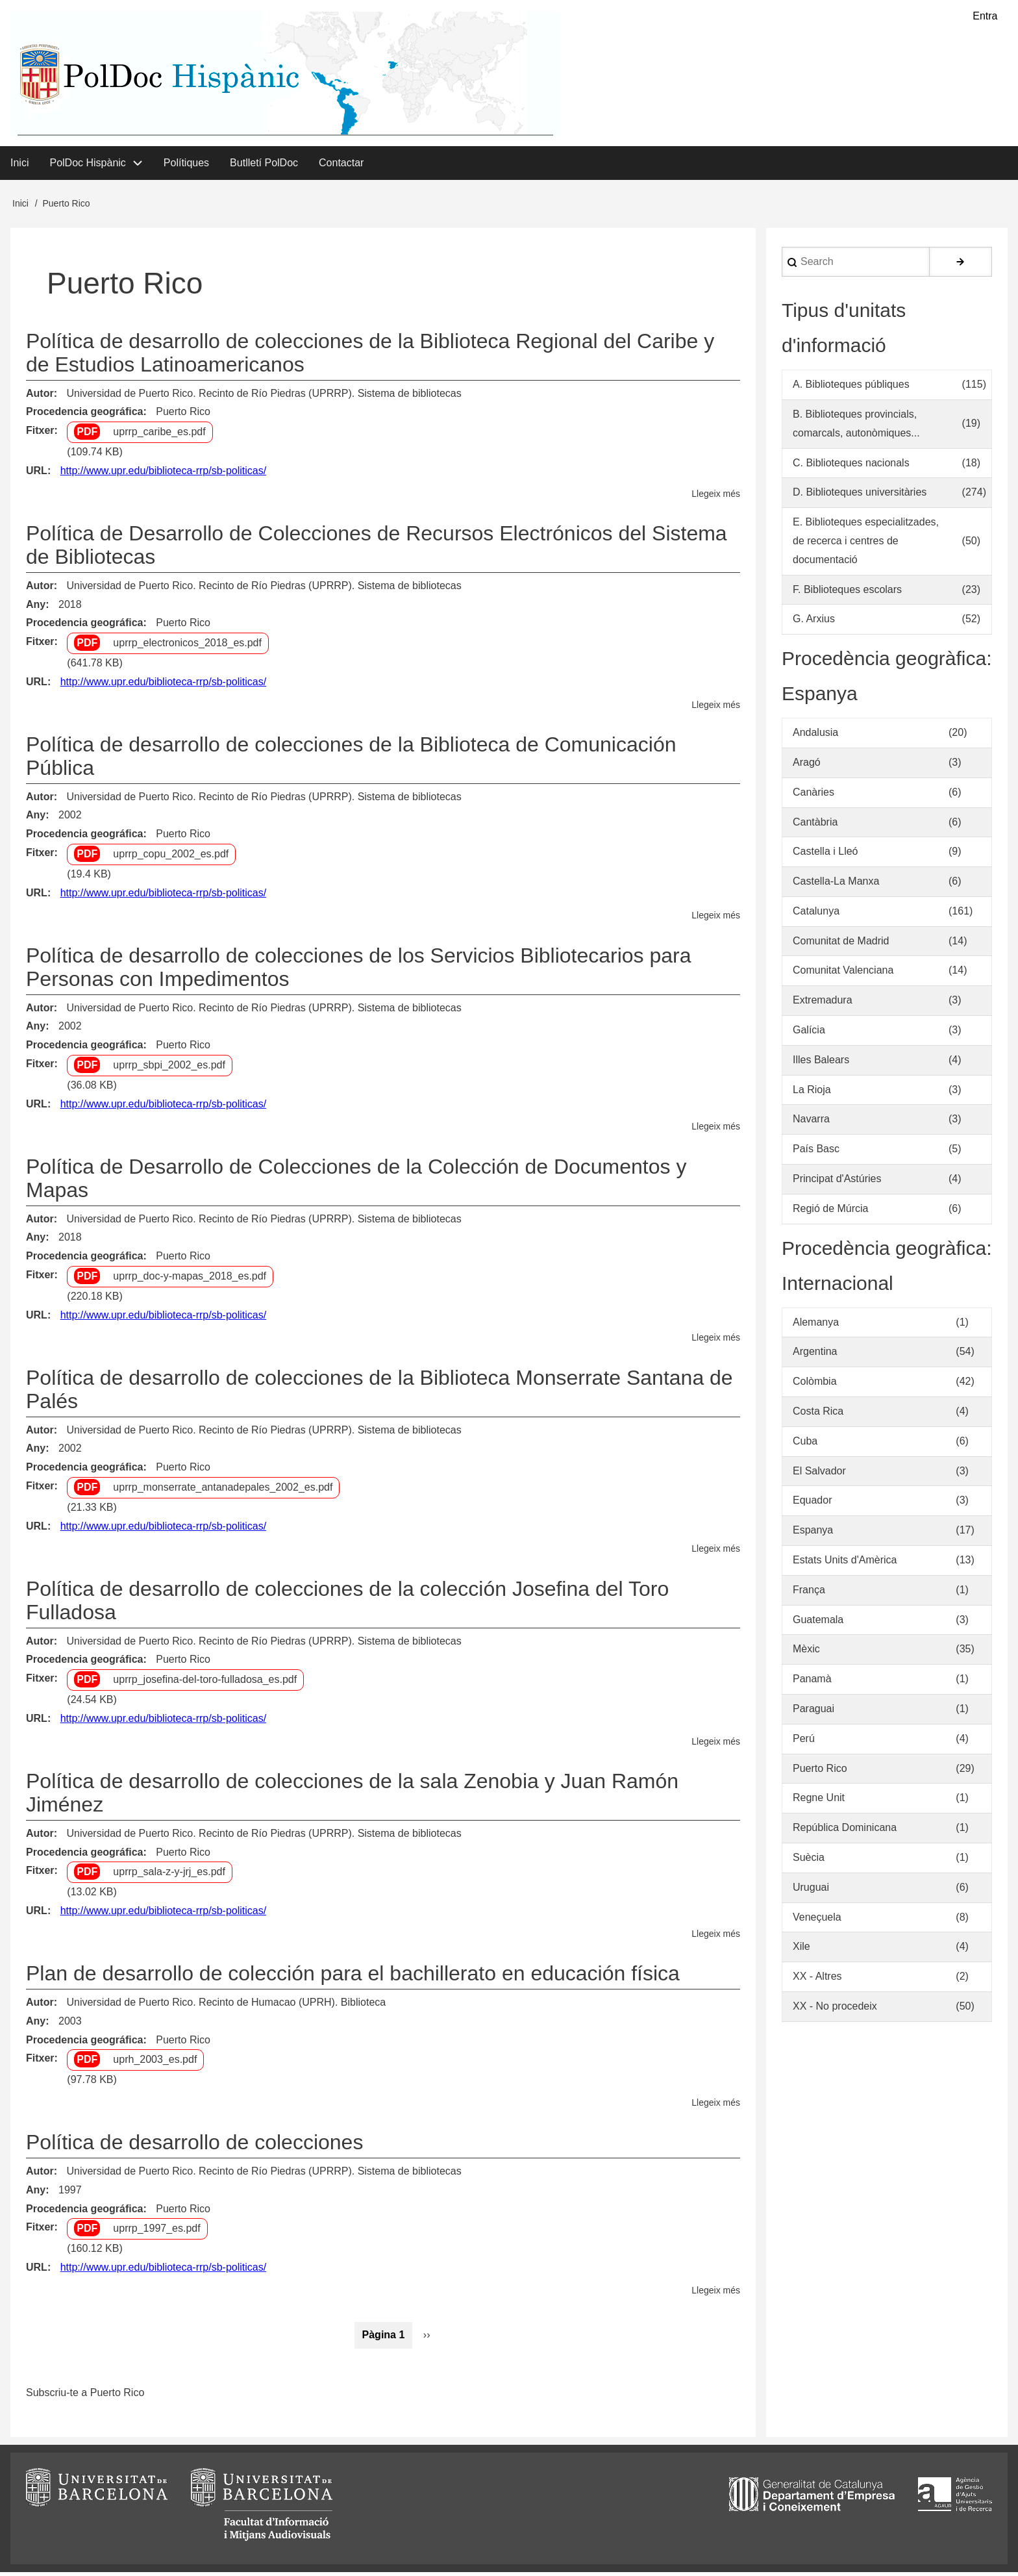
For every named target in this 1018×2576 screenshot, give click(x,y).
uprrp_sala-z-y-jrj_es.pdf (169, 1875)
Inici (20, 207)
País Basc (816, 1152)
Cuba (805, 1444)
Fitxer (40, 434)
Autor (40, 396)
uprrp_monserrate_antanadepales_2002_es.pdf (222, 1490)
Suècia (809, 1861)
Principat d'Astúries (837, 1182)
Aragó (807, 766)
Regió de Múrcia (831, 1212)
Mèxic (806, 1652)
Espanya (813, 1533)
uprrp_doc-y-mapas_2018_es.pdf (189, 1279)
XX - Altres (817, 1980)
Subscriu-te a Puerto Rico (85, 2396)
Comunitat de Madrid (841, 944)
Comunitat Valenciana (843, 973)
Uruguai (811, 1891)
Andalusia (815, 736)
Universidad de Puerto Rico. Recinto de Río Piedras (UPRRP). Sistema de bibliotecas (263, 396)
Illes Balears (821, 1063)
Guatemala (818, 1622)
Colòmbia (815, 1385)
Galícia (809, 1033)
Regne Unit (819, 1801)
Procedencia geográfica (84, 415)
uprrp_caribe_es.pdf (159, 435)
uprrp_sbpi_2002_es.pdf (169, 1068)
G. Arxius (814, 622)
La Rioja (812, 1092)
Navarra (811, 1122)
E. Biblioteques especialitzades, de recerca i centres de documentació (866, 544)
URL (36, 473)
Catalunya (816, 914)
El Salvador (819, 1474)
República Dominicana (845, 1831)
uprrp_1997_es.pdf (156, 2232)
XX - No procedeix (835, 2009)
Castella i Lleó (825, 855)
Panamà (812, 1682)
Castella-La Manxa (836, 884)
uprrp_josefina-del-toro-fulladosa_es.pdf (205, 1683)
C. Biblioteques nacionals (851, 466)
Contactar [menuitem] (341, 165)
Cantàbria (815, 825)
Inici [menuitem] (19, 165)
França (809, 1593)
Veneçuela (817, 1920)
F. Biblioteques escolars (847, 592)
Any (35, 607)
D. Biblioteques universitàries (859, 495)
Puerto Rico (183, 415)
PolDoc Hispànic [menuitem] (87, 165)
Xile (801, 1950)
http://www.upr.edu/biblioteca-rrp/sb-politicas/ (163, 473)
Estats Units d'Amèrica (845, 1563)
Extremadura (822, 1003)
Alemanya (816, 1325)
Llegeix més (715, 497)
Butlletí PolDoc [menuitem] (264, 165)
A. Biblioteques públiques (851, 388)
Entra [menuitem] (985, 16)
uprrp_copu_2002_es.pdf (171, 857)
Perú (804, 1742)
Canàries (813, 795)
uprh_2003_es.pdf (155, 2063)
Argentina (815, 1355)
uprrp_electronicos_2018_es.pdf (187, 646)
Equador (812, 1503)
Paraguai (813, 1712)
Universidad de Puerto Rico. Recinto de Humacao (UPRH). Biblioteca (226, 2006)
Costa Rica (818, 1415)
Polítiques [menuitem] (186, 165)
